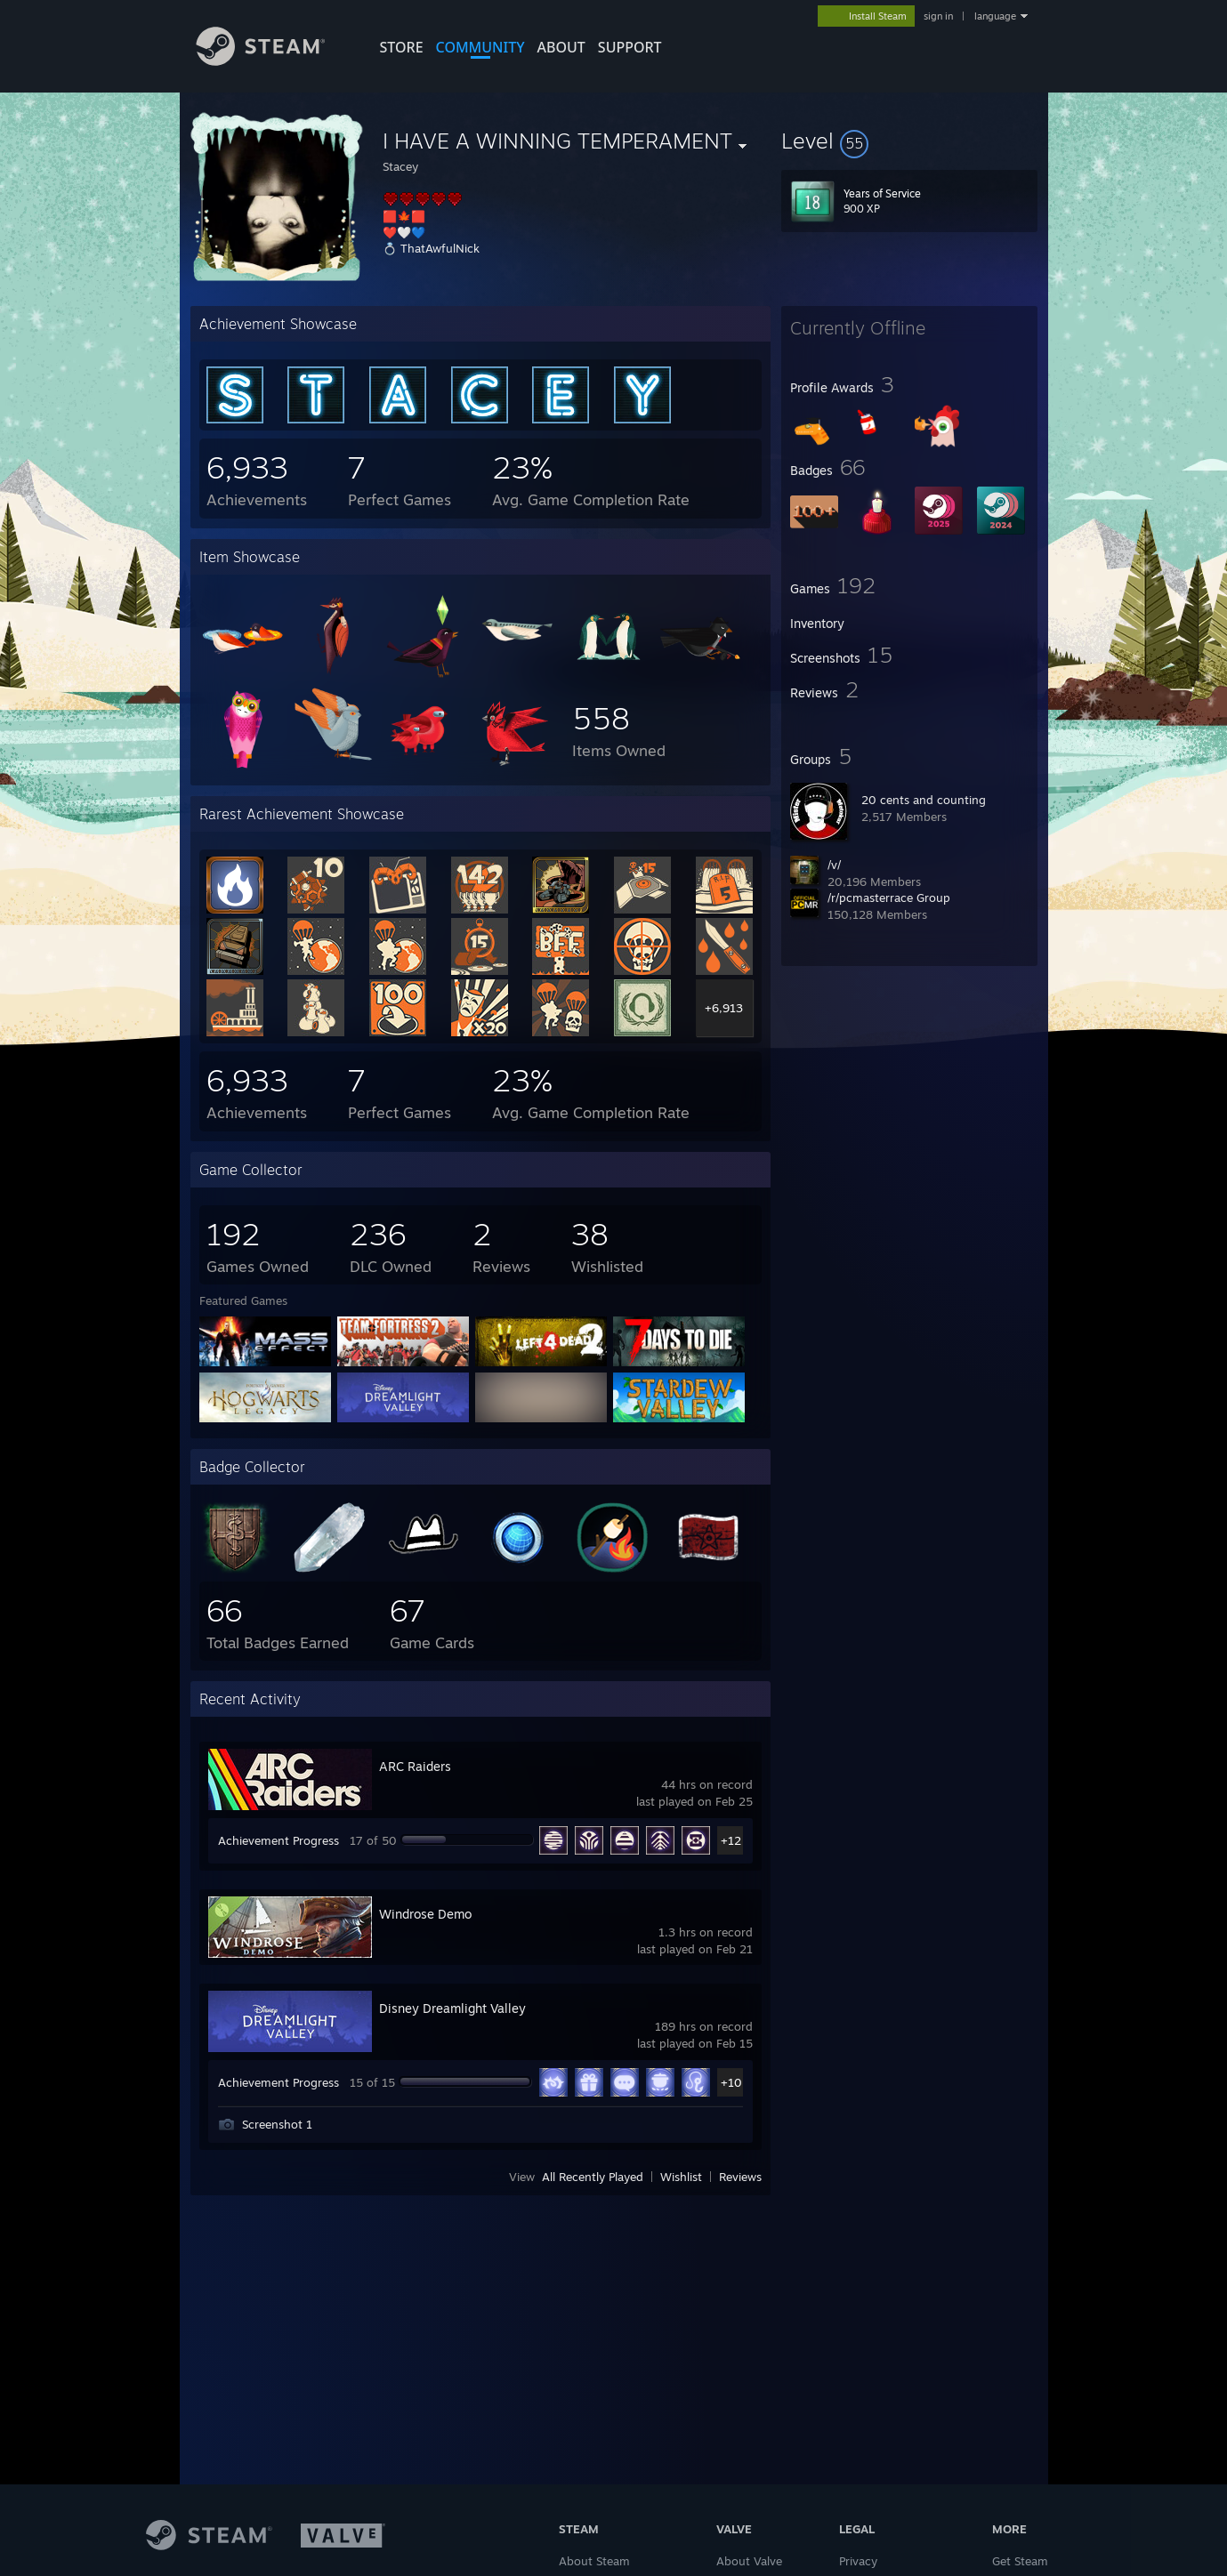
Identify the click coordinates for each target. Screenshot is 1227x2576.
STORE (402, 47)
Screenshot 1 (277, 2124)
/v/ (834, 864)
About (561, 47)
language (995, 16)
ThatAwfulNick (440, 248)
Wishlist (681, 2176)
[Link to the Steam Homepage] (274, 60)
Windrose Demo (425, 1913)
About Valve (749, 2561)
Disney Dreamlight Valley (452, 2008)
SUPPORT (630, 47)
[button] (909, 140)
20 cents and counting (923, 800)
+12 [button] (731, 1840)
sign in (938, 16)
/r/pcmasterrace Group (888, 897)
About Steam (594, 2561)
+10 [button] (731, 2082)
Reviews (740, 2176)
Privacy (858, 2561)
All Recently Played (592, 2176)
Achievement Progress (278, 1840)
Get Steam (1020, 2561)
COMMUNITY (480, 47)
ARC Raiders (415, 1766)
